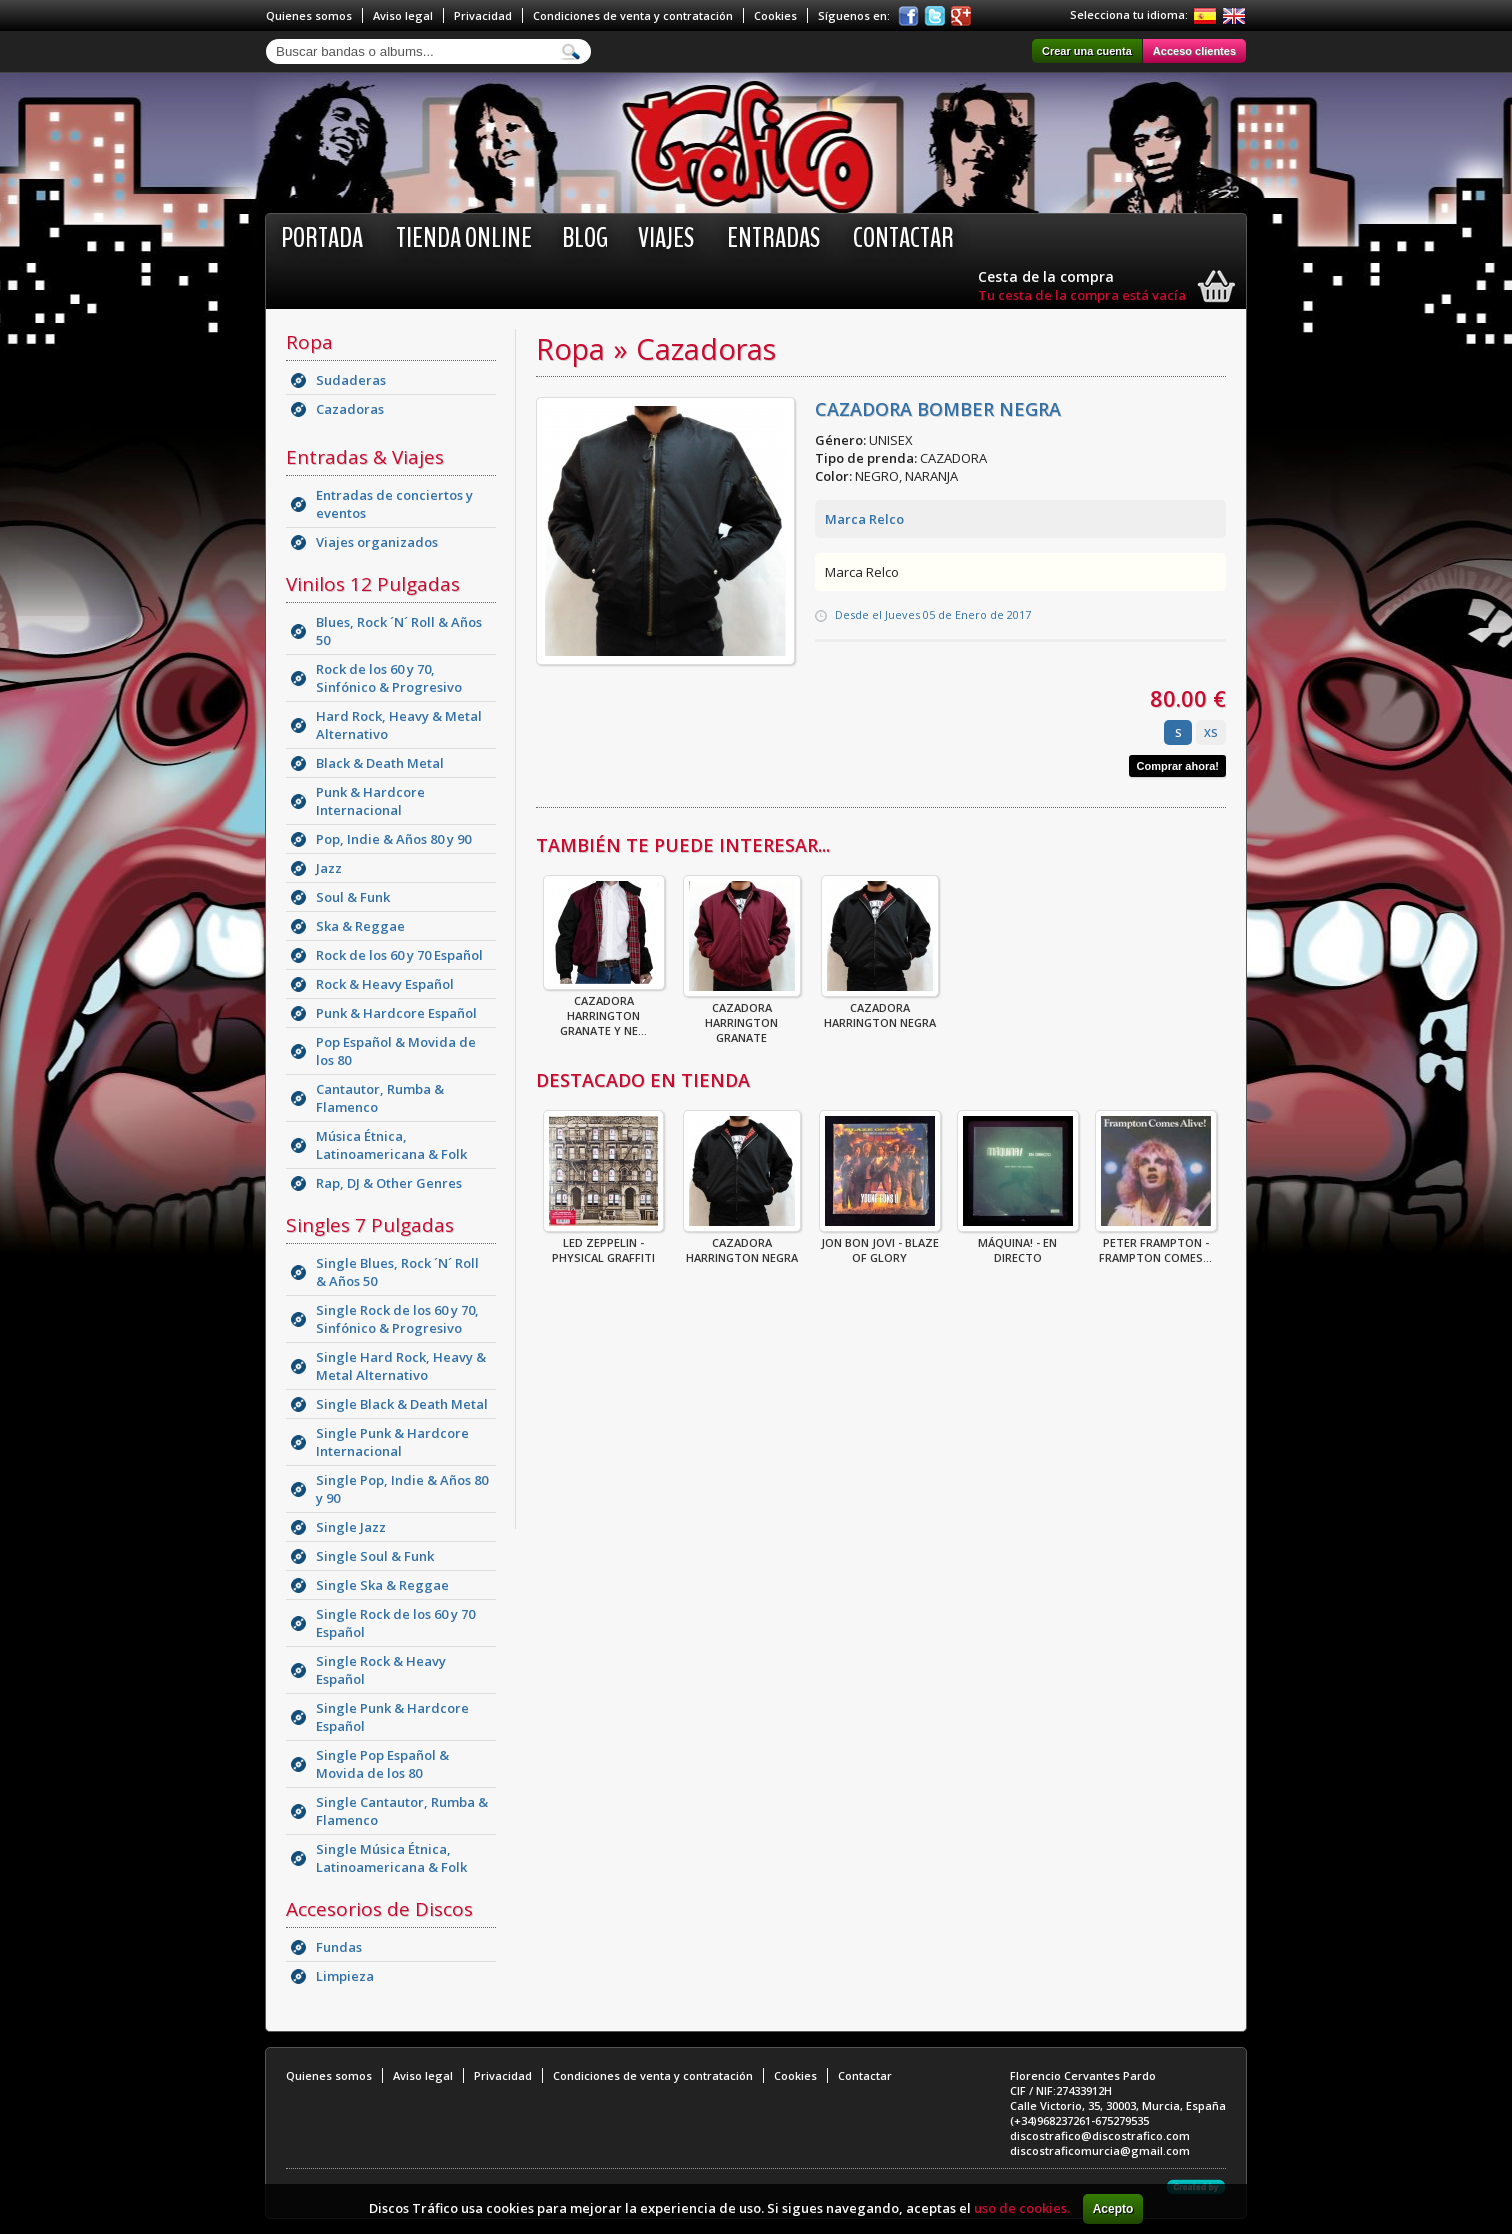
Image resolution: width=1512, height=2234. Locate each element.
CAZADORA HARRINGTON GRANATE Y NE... (604, 1009)
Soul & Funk (353, 897)
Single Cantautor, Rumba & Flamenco (402, 1811)
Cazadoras (350, 409)
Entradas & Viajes (365, 457)
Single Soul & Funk (375, 1556)
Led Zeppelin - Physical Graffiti (603, 1244)
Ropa (309, 342)
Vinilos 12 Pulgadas (373, 584)
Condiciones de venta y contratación (633, 15)
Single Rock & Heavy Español (381, 1670)
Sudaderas (351, 380)
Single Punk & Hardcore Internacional (392, 1442)
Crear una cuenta (1087, 51)
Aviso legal (403, 15)
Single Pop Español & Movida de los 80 (382, 1764)
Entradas (773, 238)
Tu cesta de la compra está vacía (1082, 295)
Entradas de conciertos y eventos (394, 504)
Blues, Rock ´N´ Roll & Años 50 (399, 631)
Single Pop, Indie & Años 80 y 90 (402, 1489)
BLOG (585, 238)
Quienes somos (309, 15)
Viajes (666, 238)
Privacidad (483, 15)
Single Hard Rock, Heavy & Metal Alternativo (401, 1366)
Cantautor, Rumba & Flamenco (380, 1098)
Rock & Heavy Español (385, 984)
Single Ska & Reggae (382, 1585)
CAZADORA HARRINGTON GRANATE (742, 1016)
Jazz (329, 868)
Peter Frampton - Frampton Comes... (1156, 1244)
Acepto (1113, 2209)
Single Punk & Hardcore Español (392, 1717)
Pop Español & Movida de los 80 (396, 1051)
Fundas (339, 1947)
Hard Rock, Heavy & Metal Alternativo (399, 725)
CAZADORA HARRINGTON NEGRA (880, 1009)
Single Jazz (351, 1527)
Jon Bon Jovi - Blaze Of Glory (880, 1244)
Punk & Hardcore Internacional (370, 801)
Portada (322, 238)
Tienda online (464, 238)
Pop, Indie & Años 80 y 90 (393, 839)
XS (1211, 732)
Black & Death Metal (380, 763)
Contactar (903, 238)
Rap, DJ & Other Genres (389, 1183)
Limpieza (345, 1976)
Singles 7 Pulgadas (370, 1225)
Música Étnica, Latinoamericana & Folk (391, 1145)
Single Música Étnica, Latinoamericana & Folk (391, 1858)
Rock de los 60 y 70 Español (399, 955)
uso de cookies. (1022, 2208)
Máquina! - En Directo (1018, 1244)
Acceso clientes (1194, 51)
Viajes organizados (377, 542)
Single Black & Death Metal (402, 1404)
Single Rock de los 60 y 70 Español (395, 1623)
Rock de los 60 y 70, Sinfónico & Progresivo (389, 678)
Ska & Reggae (360, 926)
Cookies (775, 15)
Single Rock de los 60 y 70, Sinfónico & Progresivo (397, 1319)
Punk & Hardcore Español (396, 1013)
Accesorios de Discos (379, 1909)
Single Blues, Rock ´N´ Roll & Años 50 (397, 1272)
